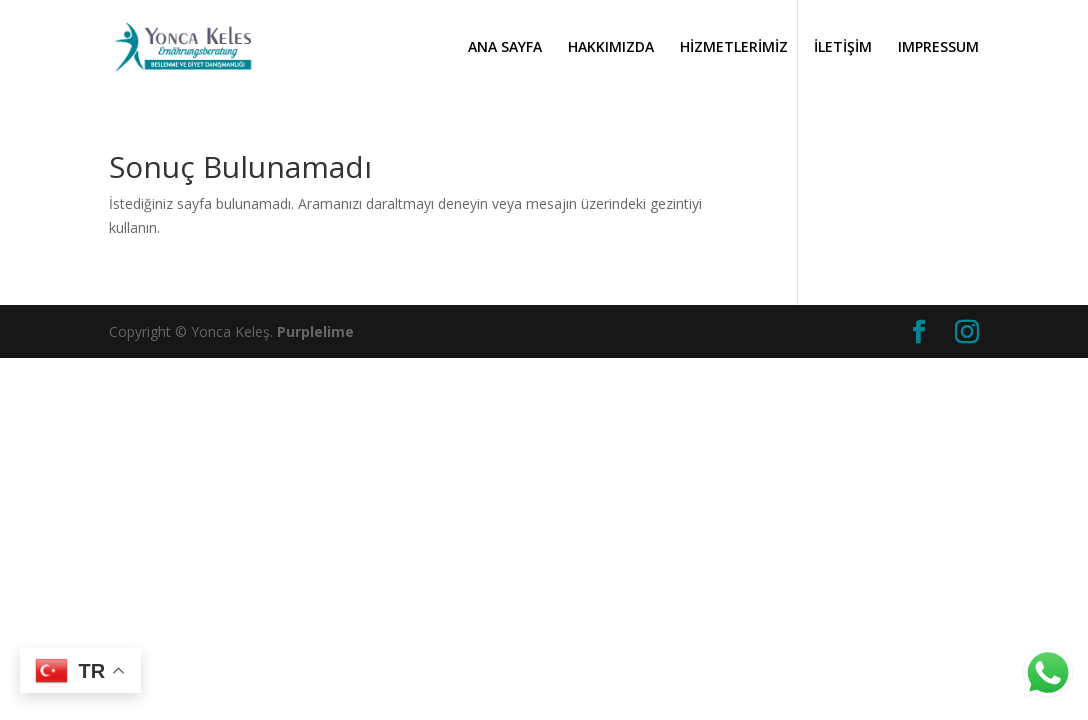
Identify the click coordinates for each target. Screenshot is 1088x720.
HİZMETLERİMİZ (734, 48)
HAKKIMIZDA (611, 48)
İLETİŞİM (843, 48)
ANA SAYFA (505, 48)
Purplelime (315, 331)
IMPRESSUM (938, 48)
